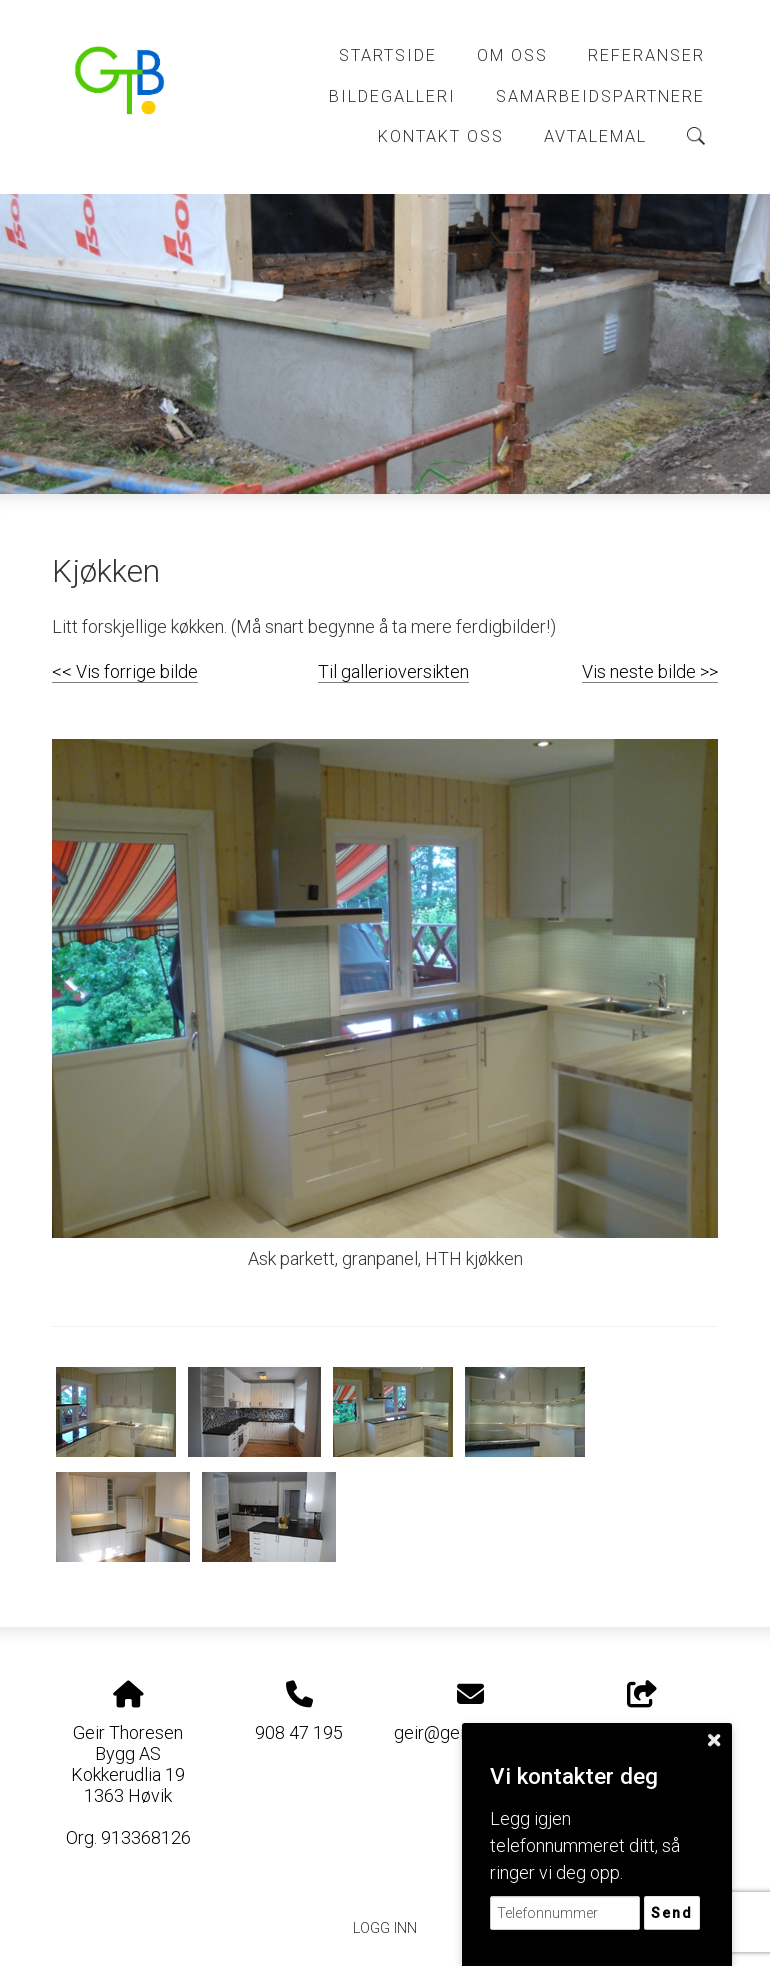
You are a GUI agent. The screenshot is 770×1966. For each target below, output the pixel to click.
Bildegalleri (392, 96)
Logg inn (385, 1928)
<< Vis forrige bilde (125, 671)
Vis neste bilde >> (650, 671)
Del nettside (642, 1712)
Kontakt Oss (441, 136)
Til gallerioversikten (393, 671)
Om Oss (512, 55)
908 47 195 (299, 1732)
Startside (388, 55)
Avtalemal (595, 136)
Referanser (646, 55)
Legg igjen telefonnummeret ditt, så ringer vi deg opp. (585, 1845)
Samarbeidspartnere (600, 96)
